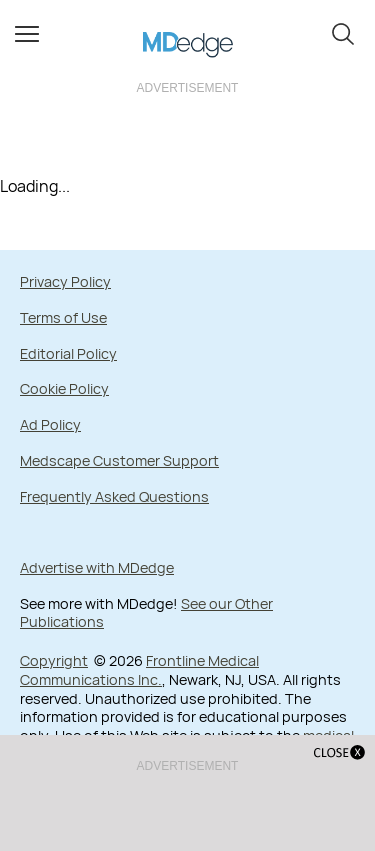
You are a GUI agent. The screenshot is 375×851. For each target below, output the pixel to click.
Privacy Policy (65, 281)
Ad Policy (50, 424)
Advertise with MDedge (97, 567)
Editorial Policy (68, 353)
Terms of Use (63, 317)
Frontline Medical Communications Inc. (139, 670)
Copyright (54, 660)
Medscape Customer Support (119, 460)
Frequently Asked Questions (114, 496)
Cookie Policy (64, 388)
